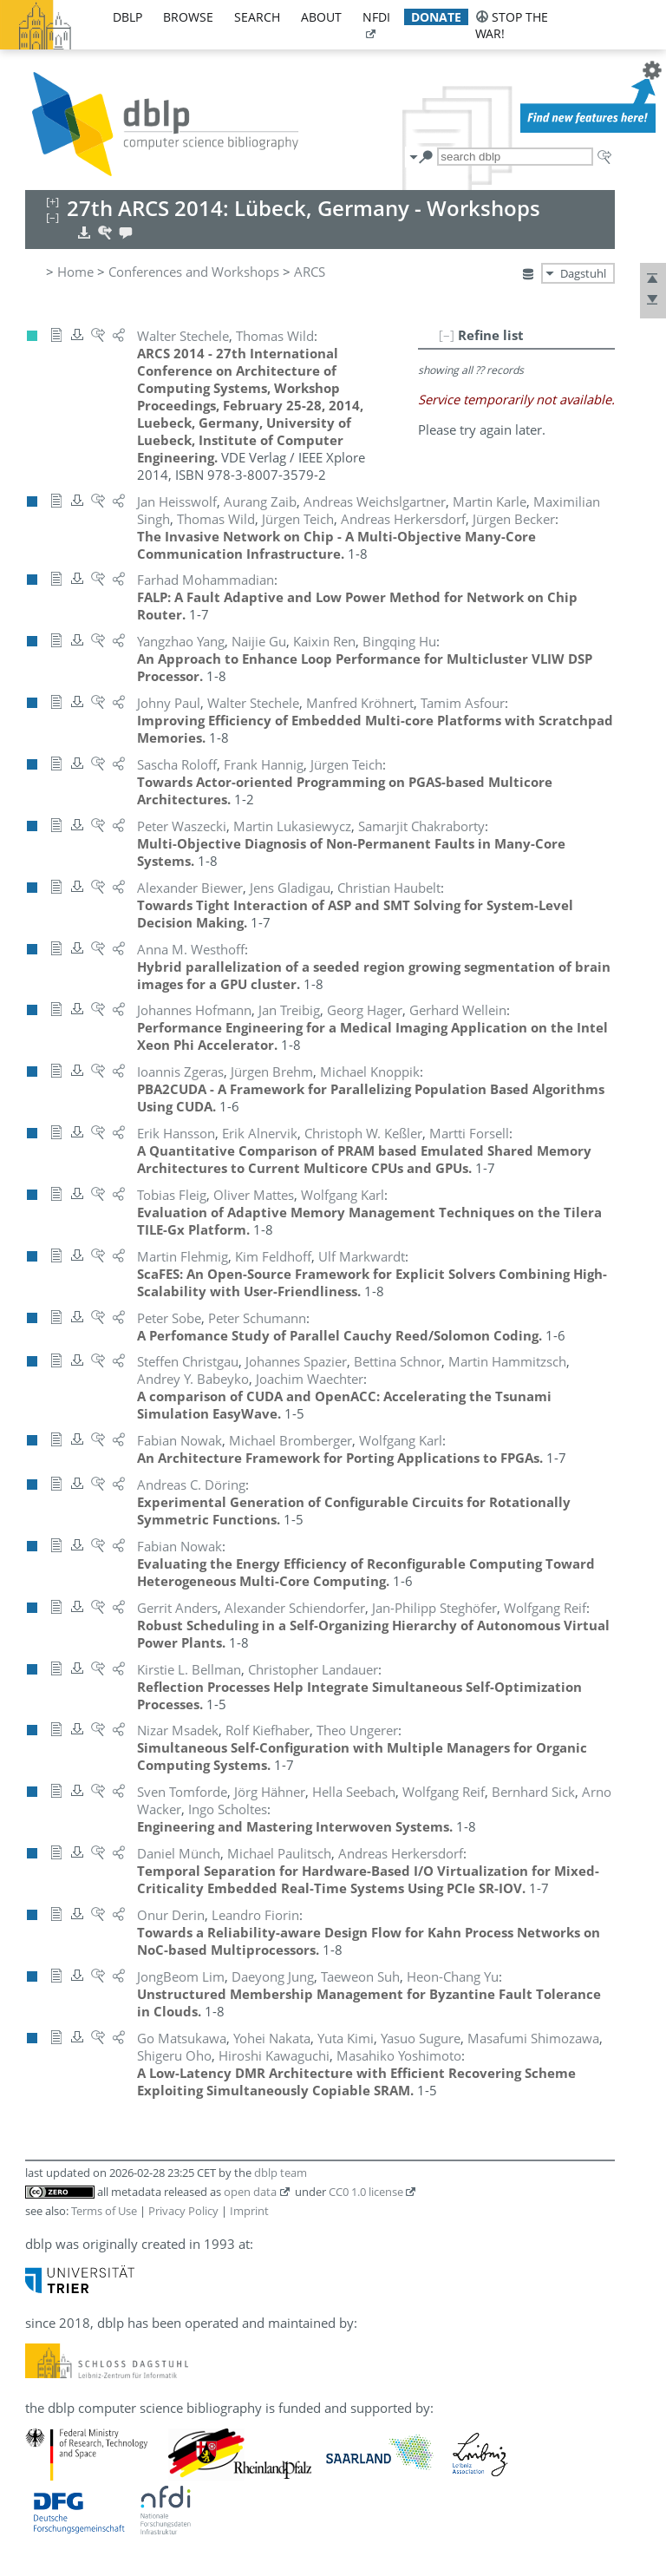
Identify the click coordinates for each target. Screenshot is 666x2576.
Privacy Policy (183, 2211)
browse (188, 17)
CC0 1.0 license (366, 2191)
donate (436, 17)
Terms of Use (104, 2211)
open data (250, 2191)
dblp (127, 17)
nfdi (376, 17)
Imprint (249, 2211)
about (321, 17)
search (257, 17)
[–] (446, 335)
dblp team (280, 2172)
